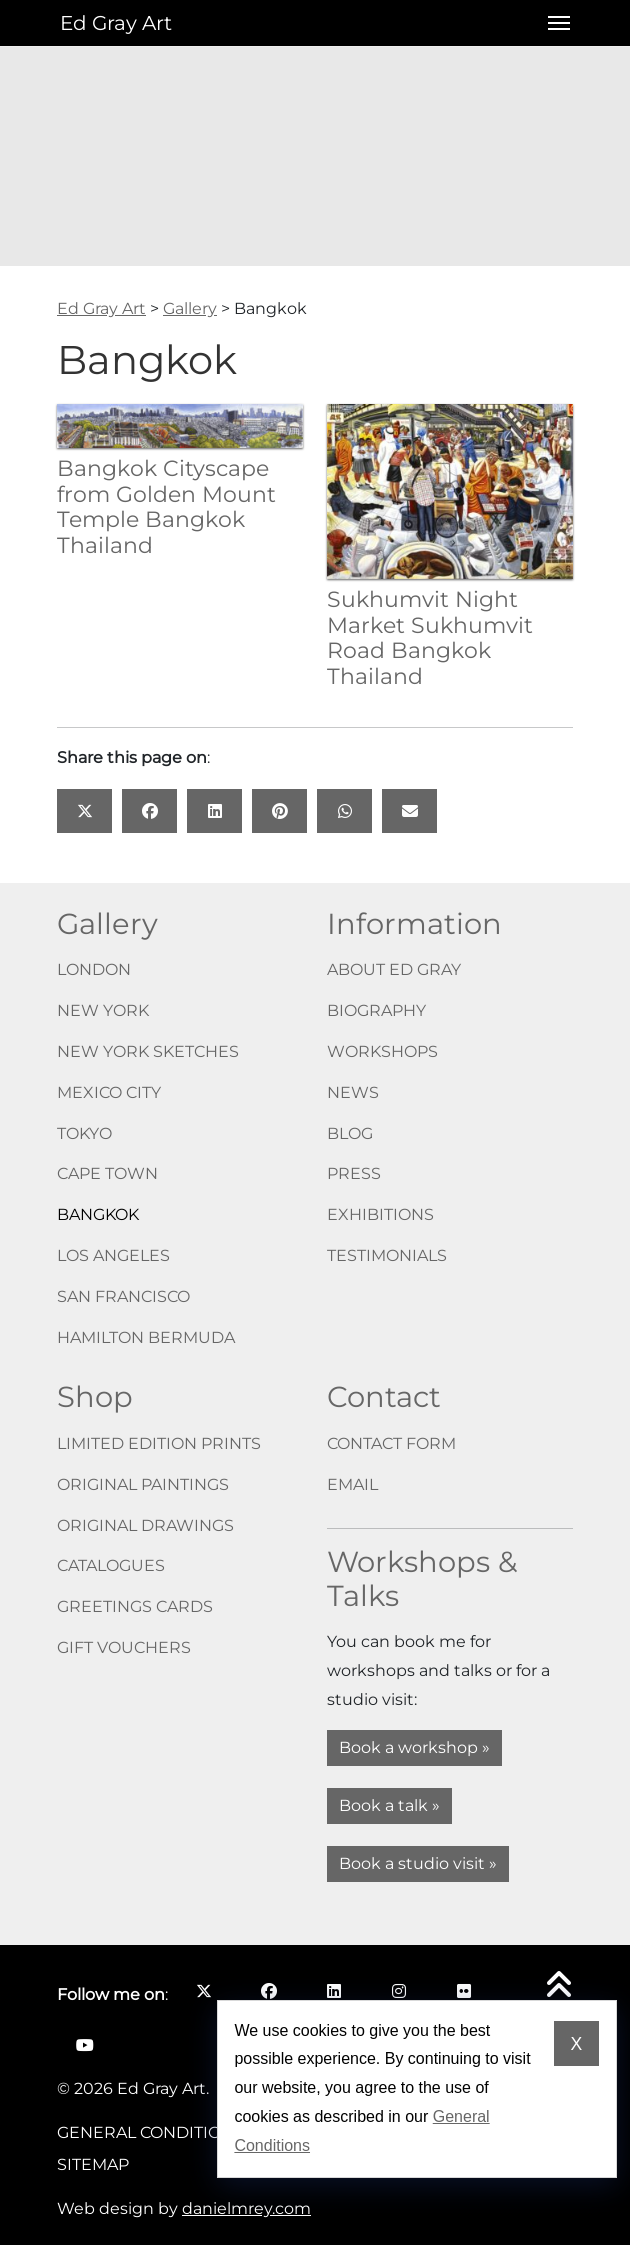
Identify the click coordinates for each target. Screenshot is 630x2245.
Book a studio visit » (418, 1863)
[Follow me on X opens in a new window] (203, 1991)
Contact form (391, 1443)
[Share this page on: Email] (409, 811)
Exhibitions (380, 1214)
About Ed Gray (394, 969)
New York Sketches (148, 1051)
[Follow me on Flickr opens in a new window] (463, 1991)
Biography (376, 1010)
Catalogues (111, 1565)
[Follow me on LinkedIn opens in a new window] (333, 1991)
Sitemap (93, 2164)
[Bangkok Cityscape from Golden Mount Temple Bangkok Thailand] (180, 424)
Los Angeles (113, 1255)
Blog (350, 1133)
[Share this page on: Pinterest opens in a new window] (279, 811)
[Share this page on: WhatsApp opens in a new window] (344, 811)
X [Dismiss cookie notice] (576, 2044)
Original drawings (145, 1525)
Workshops (382, 1051)
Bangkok (98, 1214)
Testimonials (387, 1255)
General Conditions (150, 2132)
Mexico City (109, 1092)
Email (352, 1484)
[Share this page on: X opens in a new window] (84, 811)
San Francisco (123, 1296)
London (94, 969)
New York (103, 1010)
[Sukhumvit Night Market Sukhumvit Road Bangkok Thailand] (450, 490)
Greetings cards (135, 1606)
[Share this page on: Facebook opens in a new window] (149, 811)
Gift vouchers (124, 1647)
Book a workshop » (414, 1747)
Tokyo (84, 1133)
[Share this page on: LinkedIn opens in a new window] (214, 811)
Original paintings (143, 1484)
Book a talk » (389, 1805)
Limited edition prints (159, 1443)
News (353, 1092)
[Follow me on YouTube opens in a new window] (84, 2045)
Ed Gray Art (116, 23)
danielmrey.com (246, 2208)
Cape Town (107, 1173)
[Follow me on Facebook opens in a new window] (268, 1991)
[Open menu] (553, 23)
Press (354, 1173)
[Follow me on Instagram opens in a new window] (398, 1991)
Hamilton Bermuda (146, 1337)
